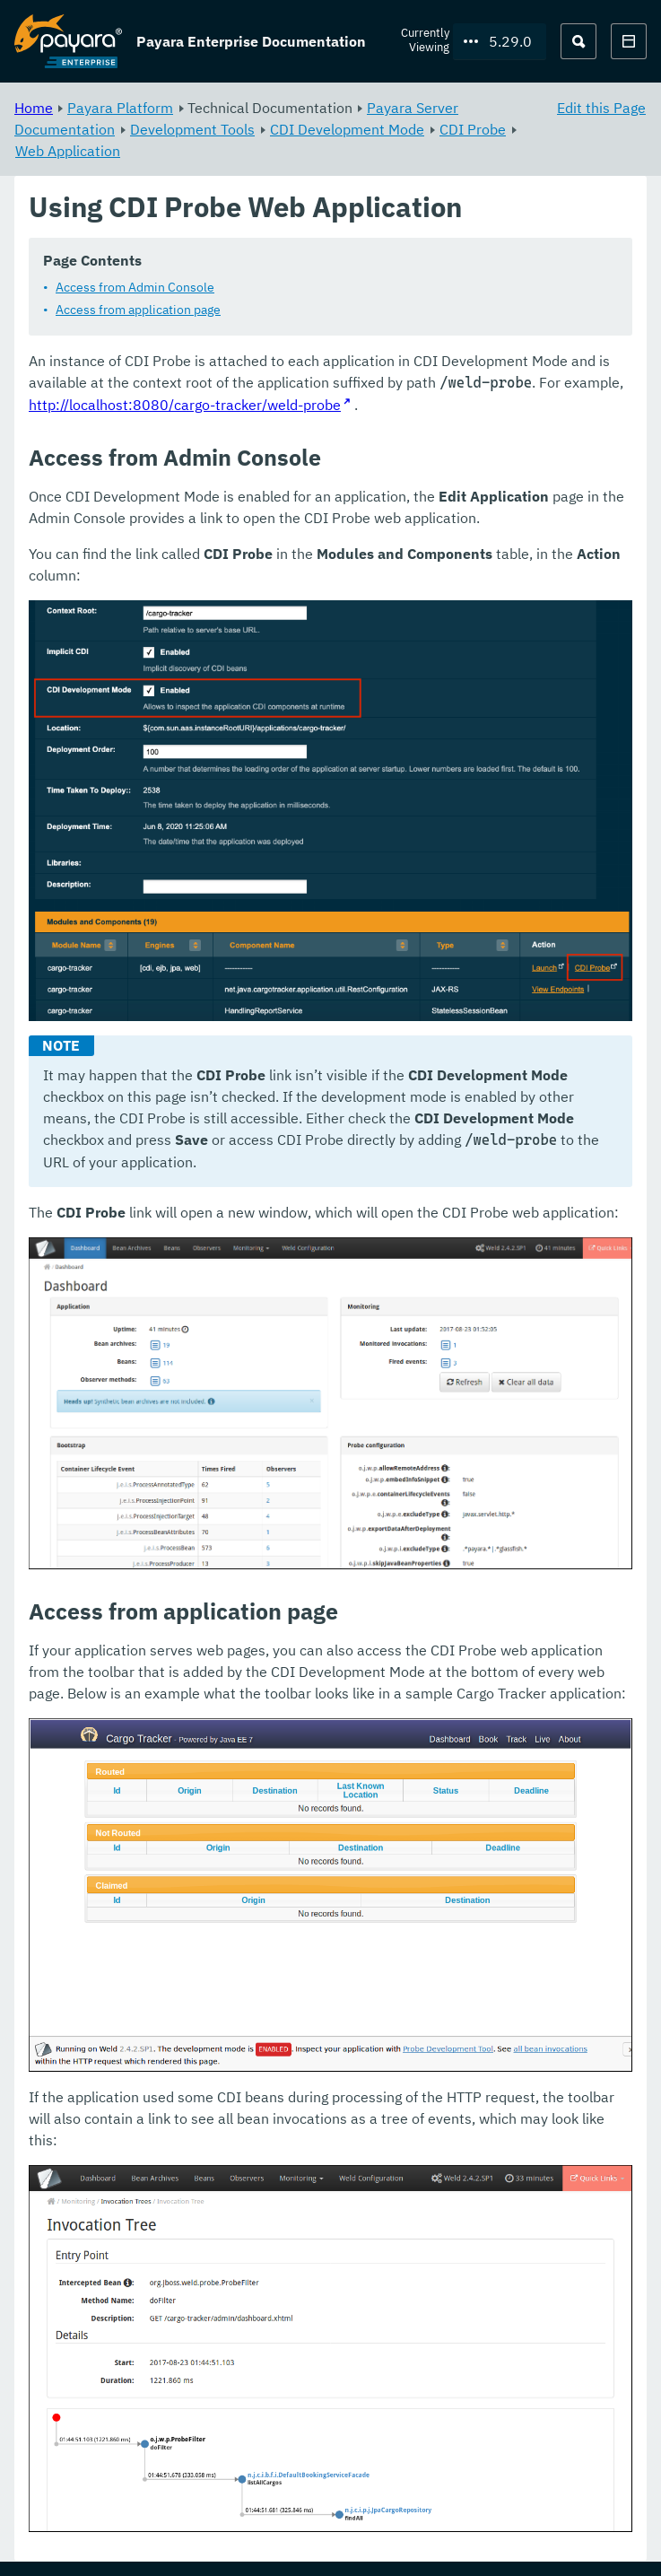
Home (33, 108)
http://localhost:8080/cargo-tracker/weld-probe (185, 406)
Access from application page (138, 310)
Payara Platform (120, 108)
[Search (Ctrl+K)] (578, 41)
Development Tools (192, 129)
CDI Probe (472, 129)
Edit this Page (601, 108)
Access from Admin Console (135, 288)
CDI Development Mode (347, 129)
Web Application (67, 151)
